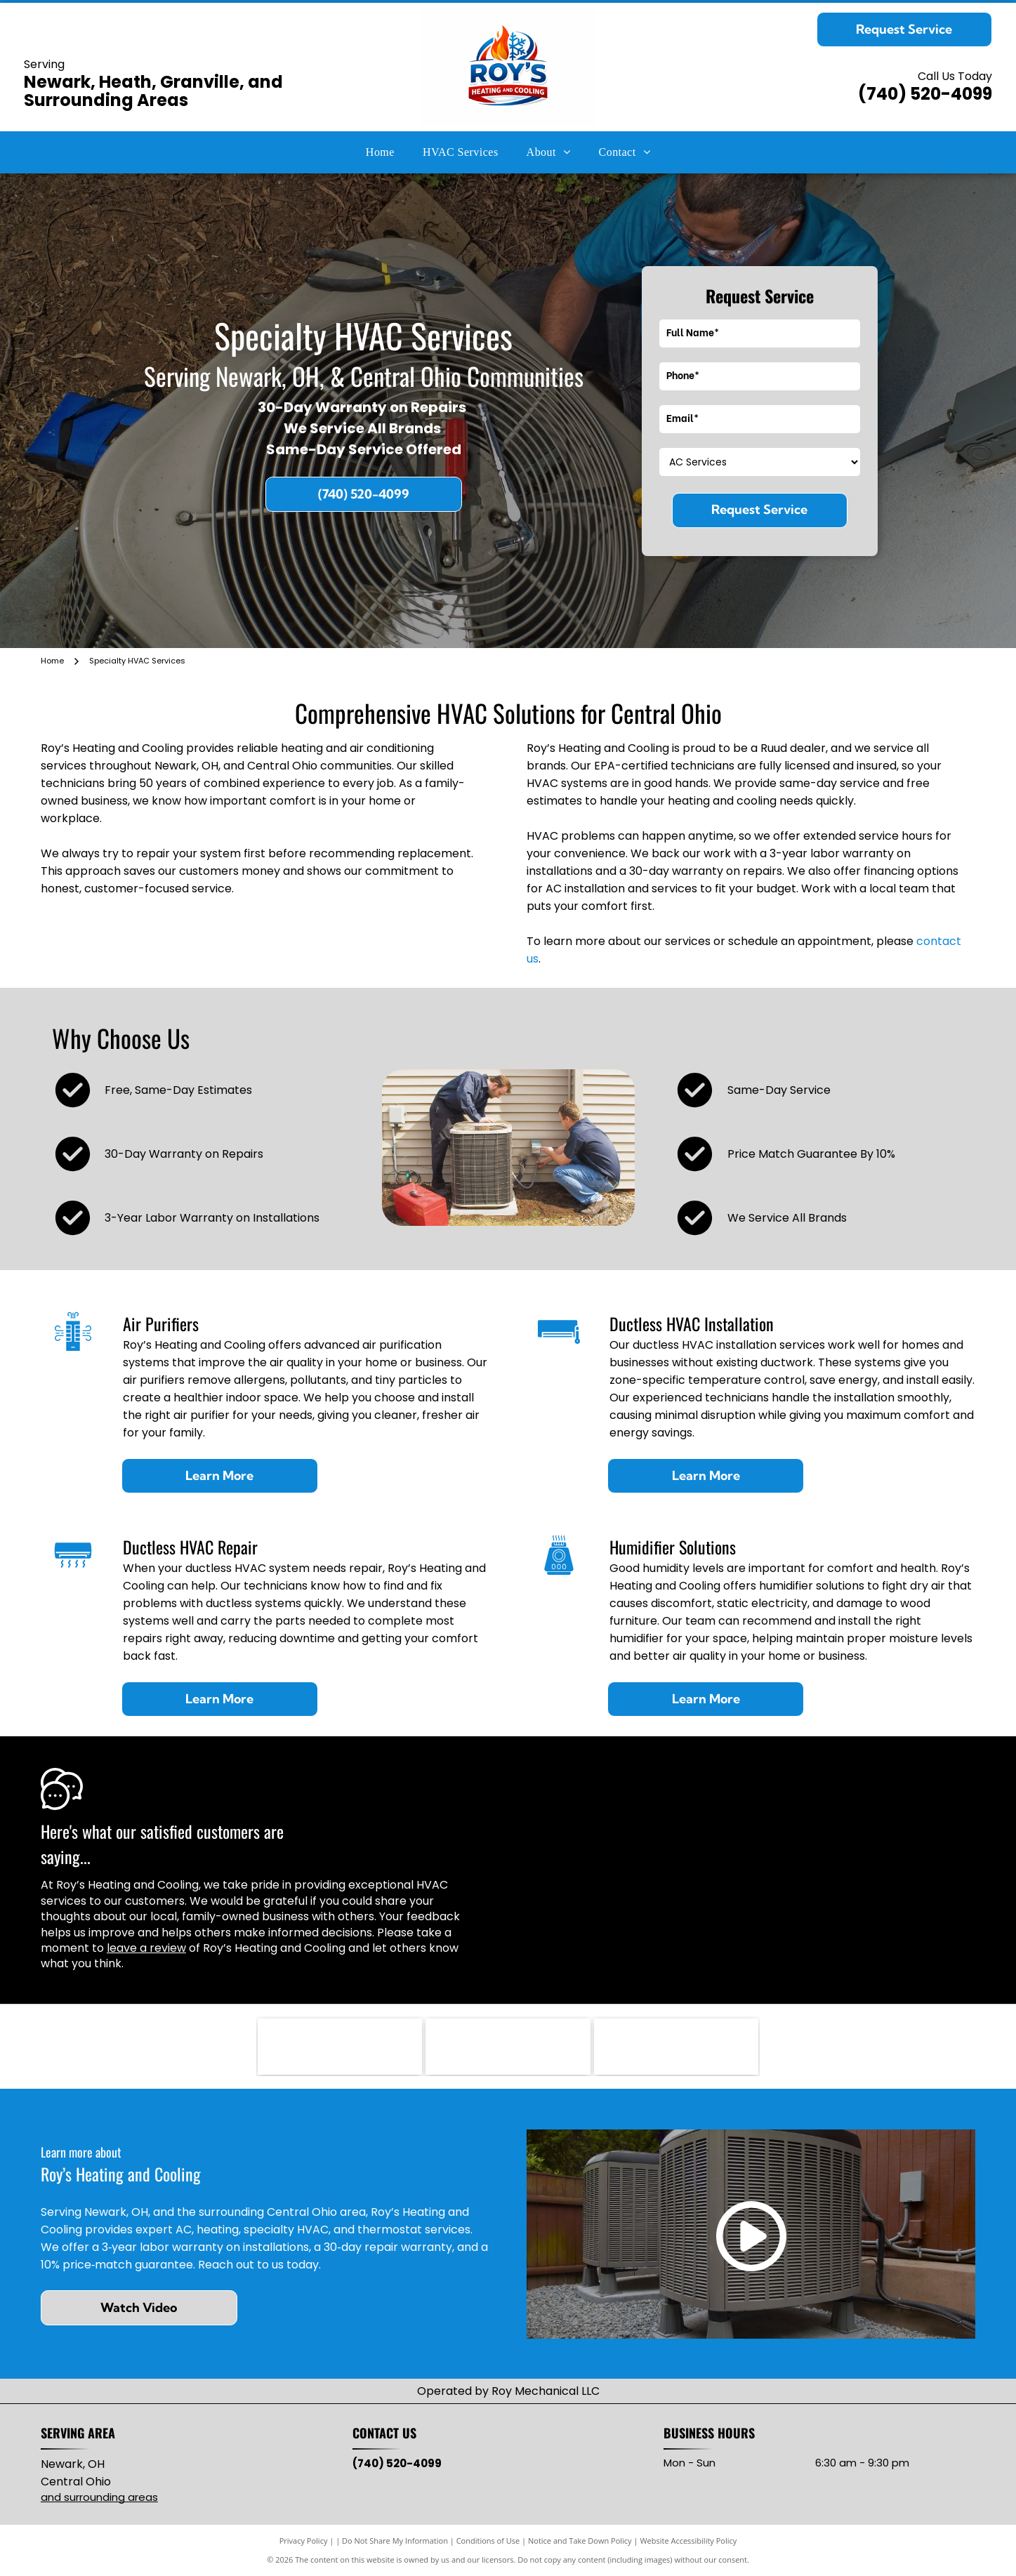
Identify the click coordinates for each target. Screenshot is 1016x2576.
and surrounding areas (99, 2497)
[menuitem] (380, 152)
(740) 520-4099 (925, 93)
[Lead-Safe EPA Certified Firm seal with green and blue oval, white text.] (676, 2047)
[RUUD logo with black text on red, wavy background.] (340, 2047)
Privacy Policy (303, 2540)
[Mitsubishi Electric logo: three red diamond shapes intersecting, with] (507, 2047)
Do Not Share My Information (395, 2540)
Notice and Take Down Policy (580, 2540)
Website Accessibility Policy (688, 2540)
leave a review (146, 1948)
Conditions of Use (488, 2540)
